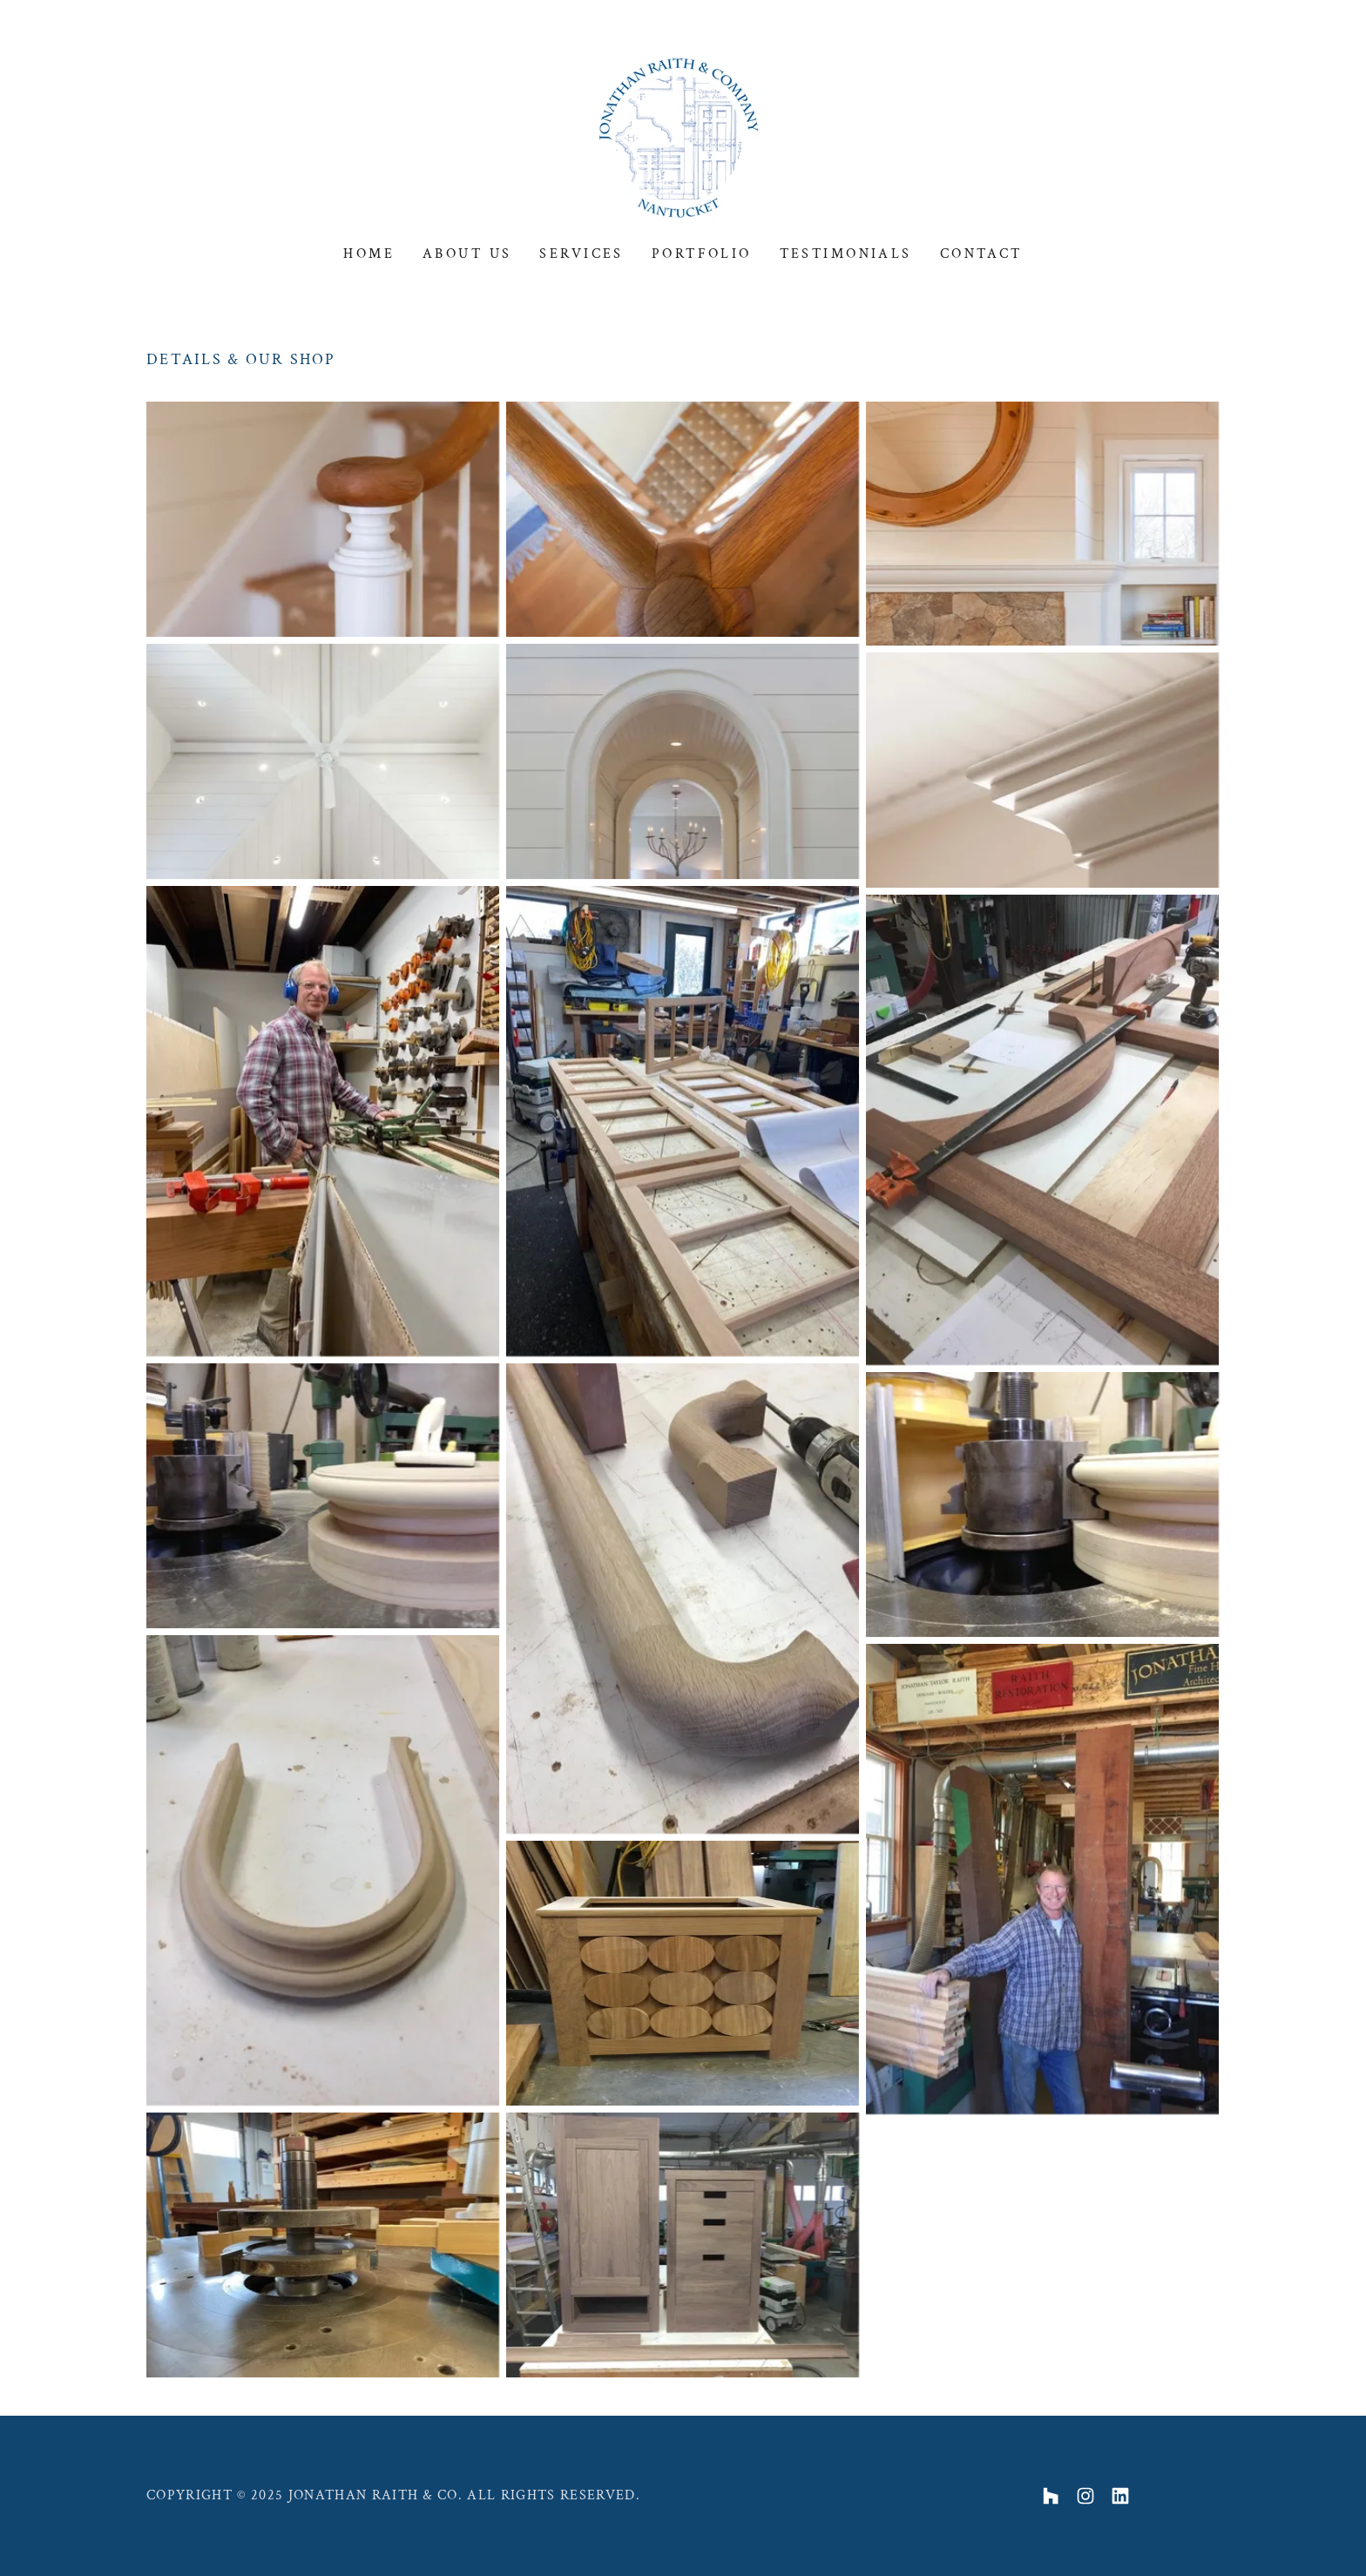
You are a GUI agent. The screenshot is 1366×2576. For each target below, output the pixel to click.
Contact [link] (981, 254)
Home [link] (369, 254)
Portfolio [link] (702, 254)
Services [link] (581, 254)
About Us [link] (467, 254)
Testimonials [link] (846, 254)
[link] (682, 135)
